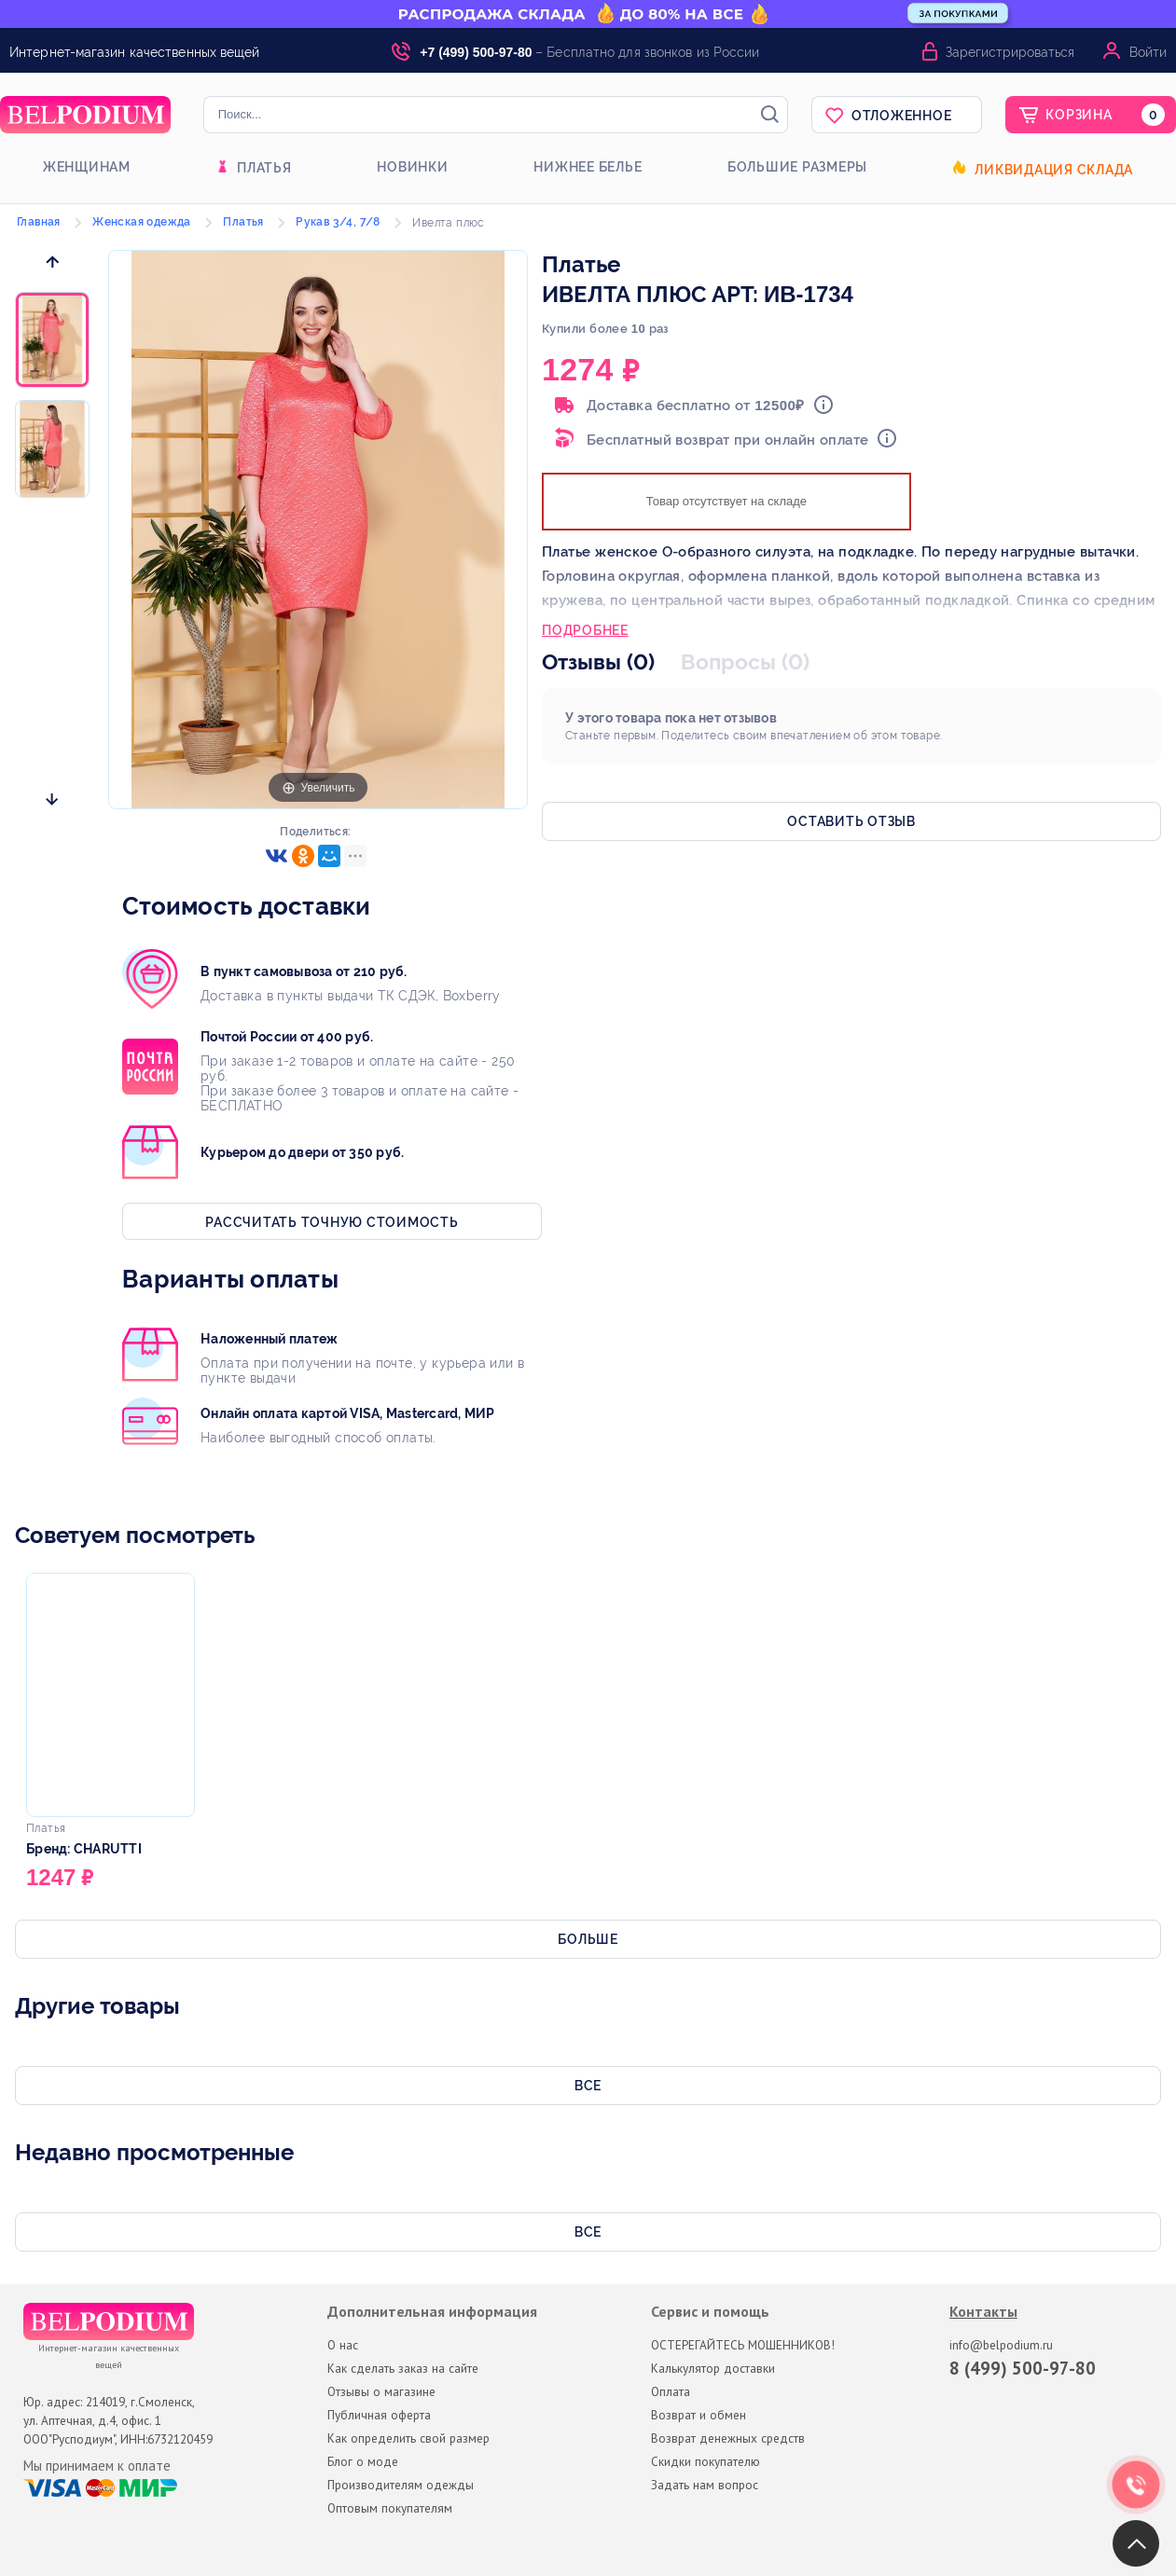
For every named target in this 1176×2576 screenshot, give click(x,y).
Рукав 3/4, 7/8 (338, 221)
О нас (342, 2344)
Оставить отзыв (851, 821)
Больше (588, 1939)
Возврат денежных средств (728, 2438)
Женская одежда (141, 221)
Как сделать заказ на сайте (402, 2368)
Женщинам (87, 166)
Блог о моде (362, 2461)
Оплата (670, 2391)
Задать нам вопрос (704, 2484)
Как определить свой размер (408, 2438)
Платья (264, 167)
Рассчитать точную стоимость (331, 1222)
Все (588, 2085)
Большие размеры (797, 166)
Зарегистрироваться (1010, 52)
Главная (39, 221)
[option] (52, 341)
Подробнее (585, 632)
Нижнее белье (587, 166)
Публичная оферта (379, 2414)
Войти (1148, 52)
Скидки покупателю (705, 2461)
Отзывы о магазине (381, 2391)
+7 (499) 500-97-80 (476, 52)
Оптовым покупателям (389, 2508)
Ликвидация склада (1054, 169)
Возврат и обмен (698, 2414)
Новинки (412, 166)
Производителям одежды (400, 2484)
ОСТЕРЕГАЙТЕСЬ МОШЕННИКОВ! (743, 2344)
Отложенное (901, 115)
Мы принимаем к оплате (97, 2466)
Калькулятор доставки (713, 2368)
